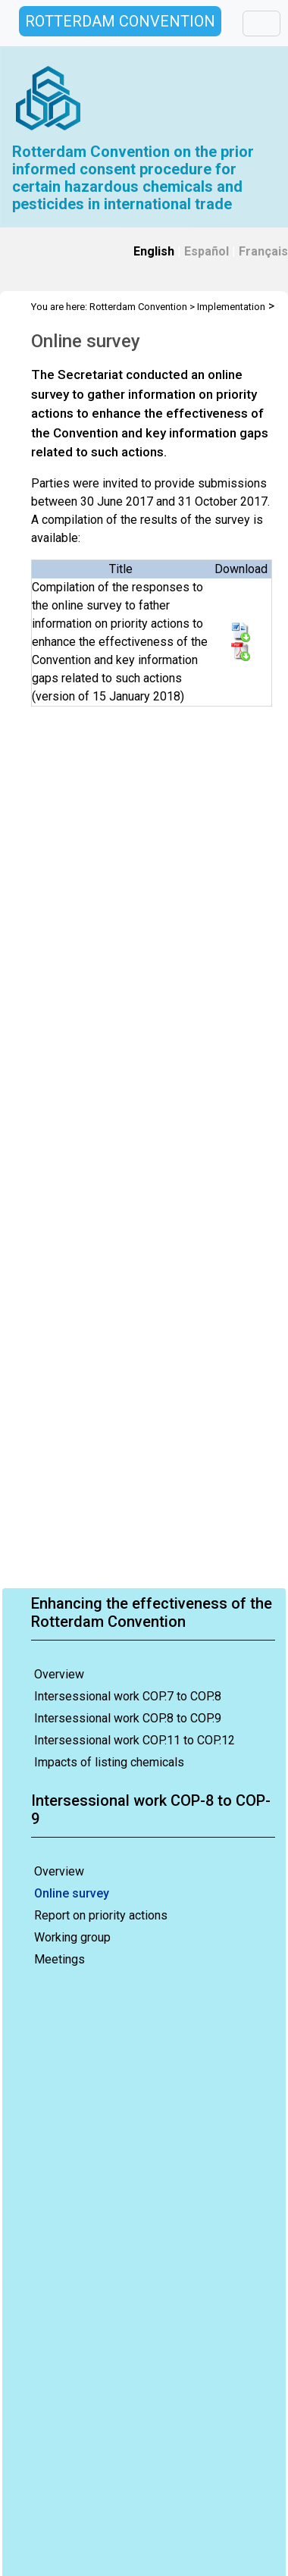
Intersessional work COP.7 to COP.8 (127, 1696)
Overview (59, 1674)
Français (263, 251)
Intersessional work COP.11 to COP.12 (134, 1740)
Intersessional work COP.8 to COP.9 (127, 1718)
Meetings (59, 1959)
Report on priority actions (100, 1915)
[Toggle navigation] (261, 23)
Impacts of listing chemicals (109, 1762)
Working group (72, 1937)
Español (206, 251)
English (153, 251)
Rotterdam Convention (138, 306)
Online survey (71, 1893)
